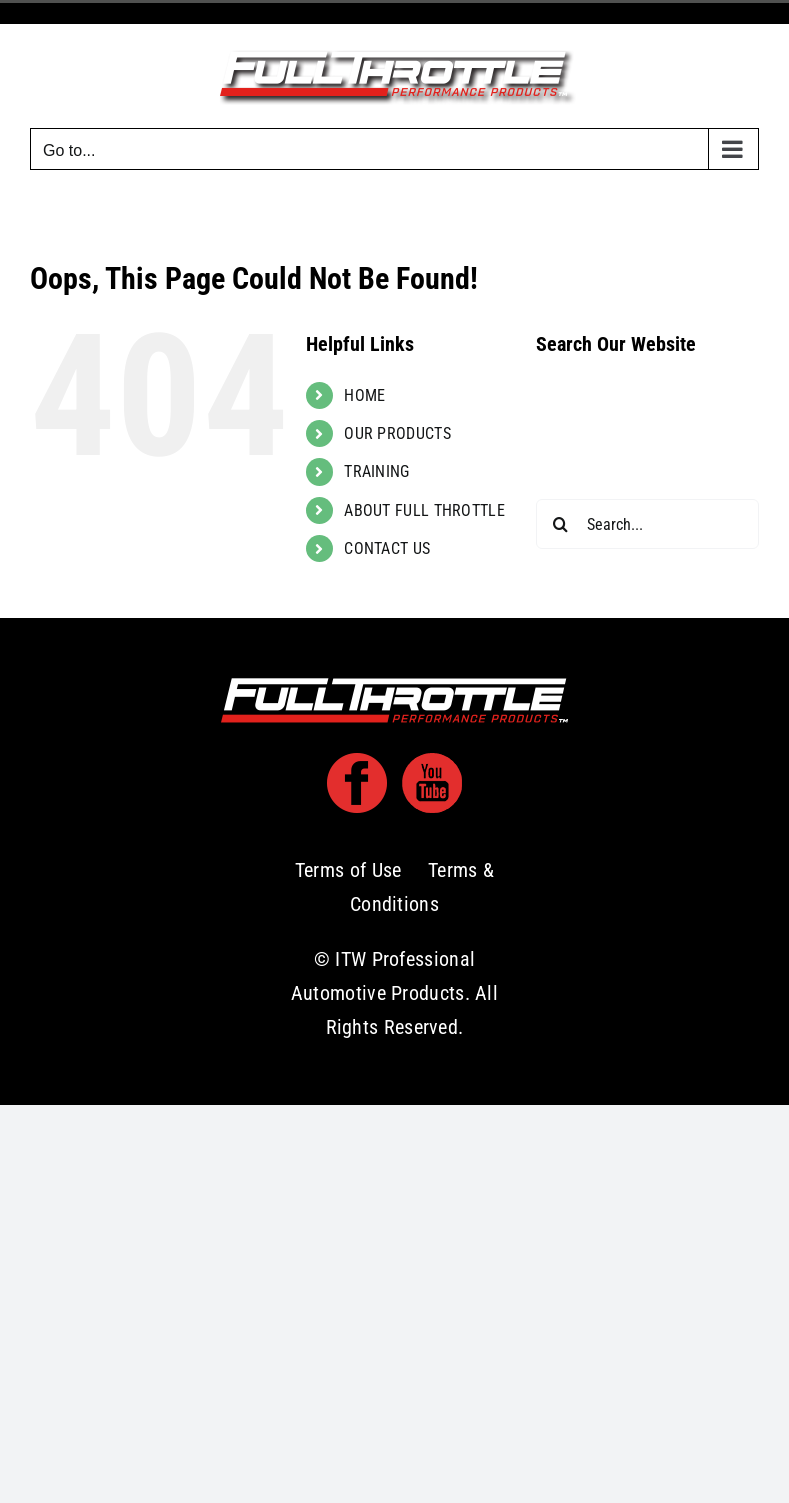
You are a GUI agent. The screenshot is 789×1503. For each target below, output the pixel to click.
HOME (364, 395)
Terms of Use (348, 870)
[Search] (561, 524)
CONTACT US (387, 548)
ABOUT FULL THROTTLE (424, 510)
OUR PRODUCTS (397, 433)
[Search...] (647, 524)
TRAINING (376, 471)
